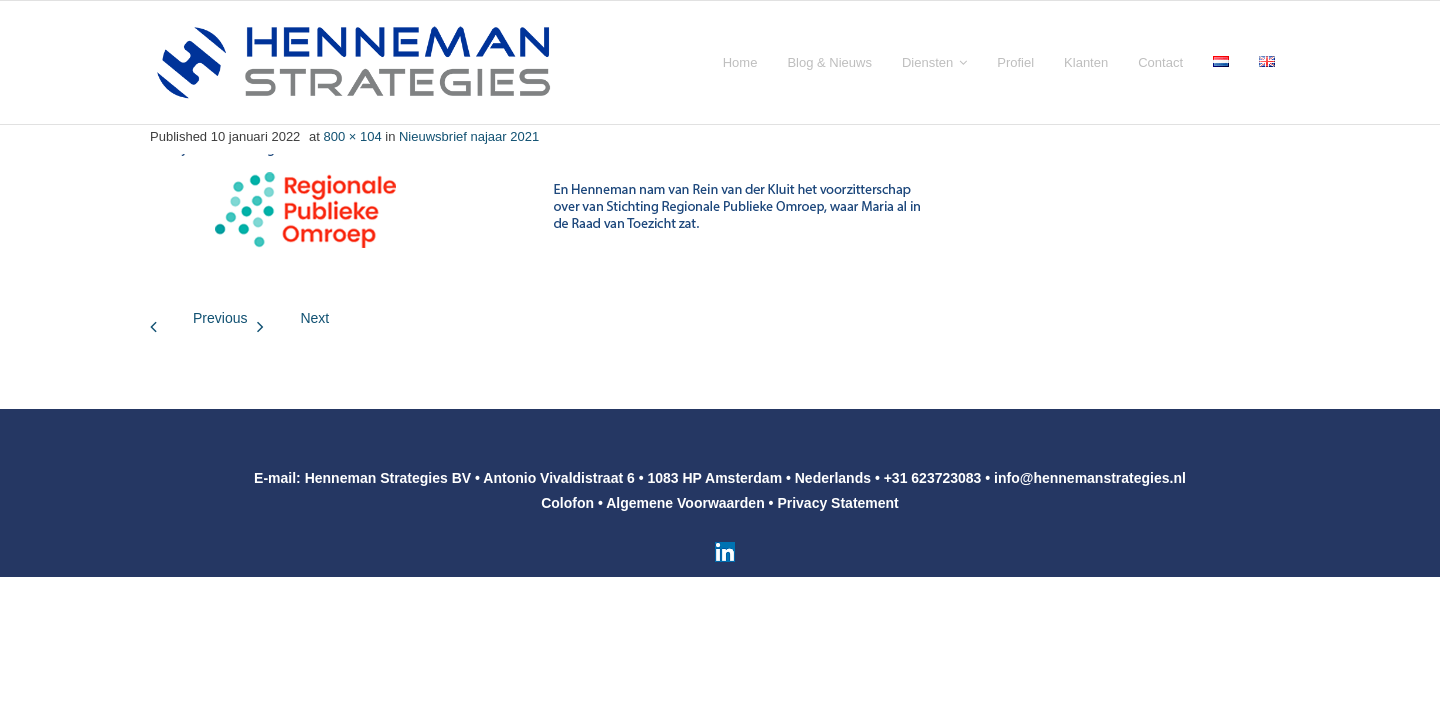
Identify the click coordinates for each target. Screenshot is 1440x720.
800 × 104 (352, 136)
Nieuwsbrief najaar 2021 (469, 136)
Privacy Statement (837, 503)
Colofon (567, 503)
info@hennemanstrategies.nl (1090, 478)
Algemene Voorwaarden (685, 503)
